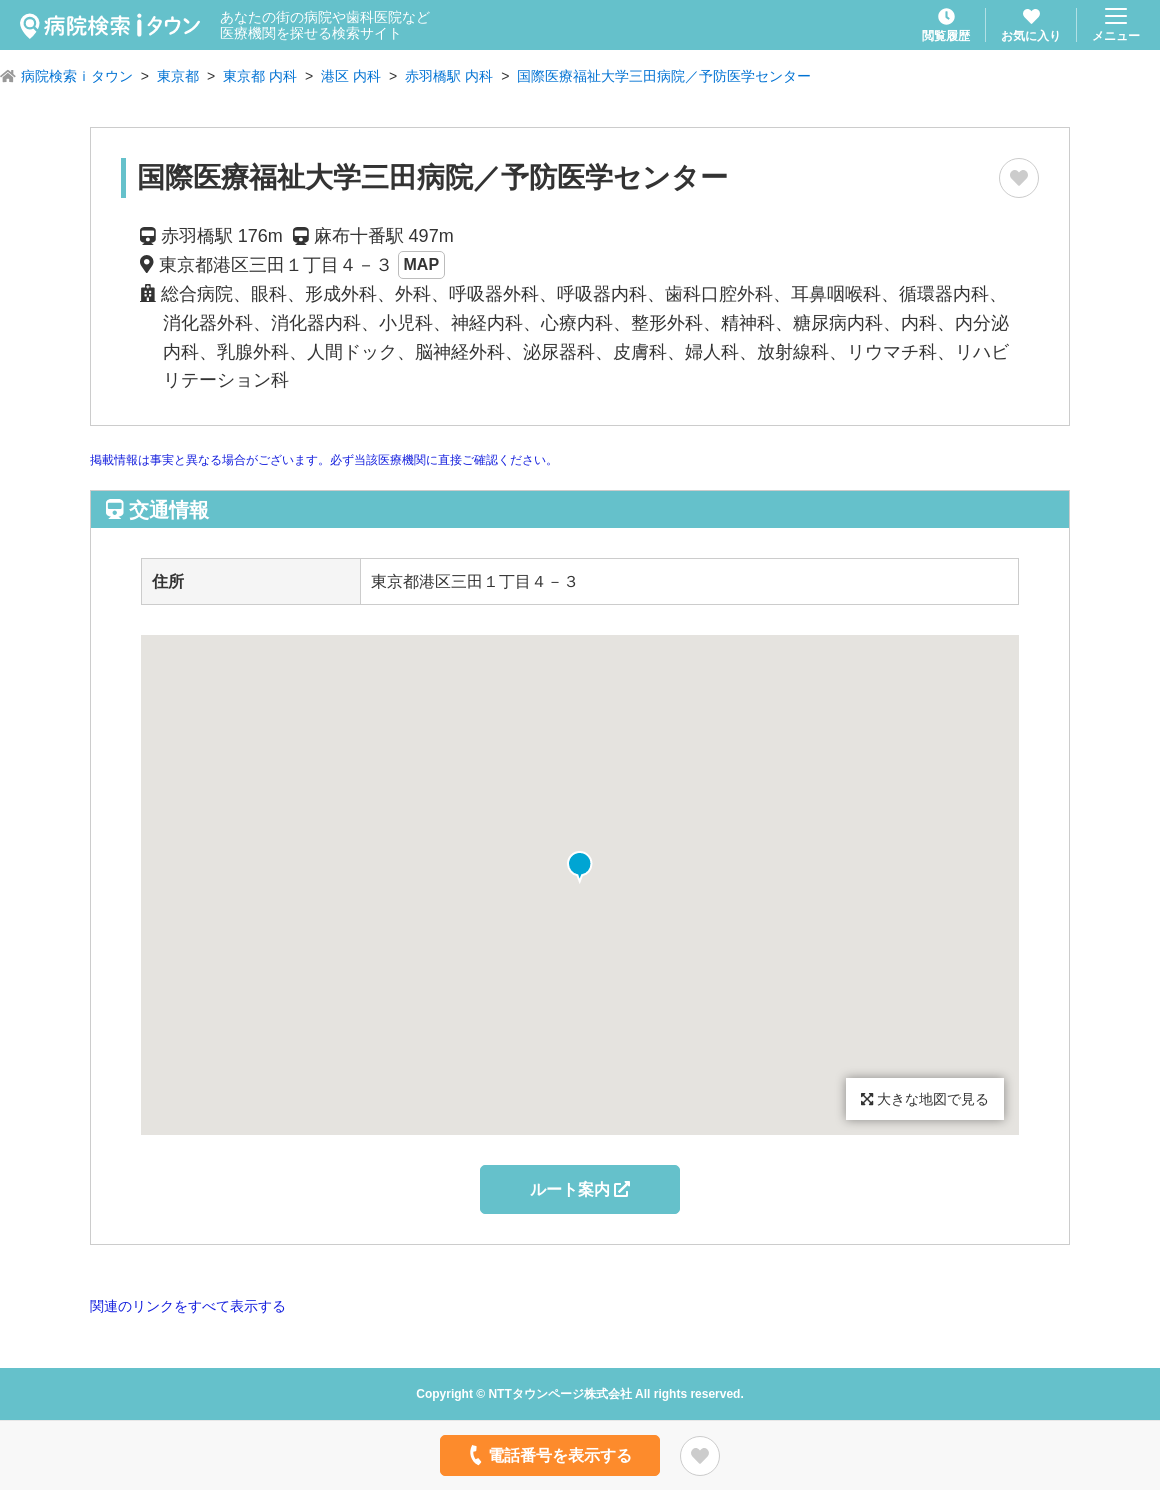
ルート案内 (580, 1189)
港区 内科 (351, 76)
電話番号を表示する (548, 1455)
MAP (422, 264)
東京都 (178, 76)
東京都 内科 (260, 76)
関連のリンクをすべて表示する (188, 1306)
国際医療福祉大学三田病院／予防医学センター (664, 76)
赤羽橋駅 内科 (449, 76)
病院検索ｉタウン (77, 76)
